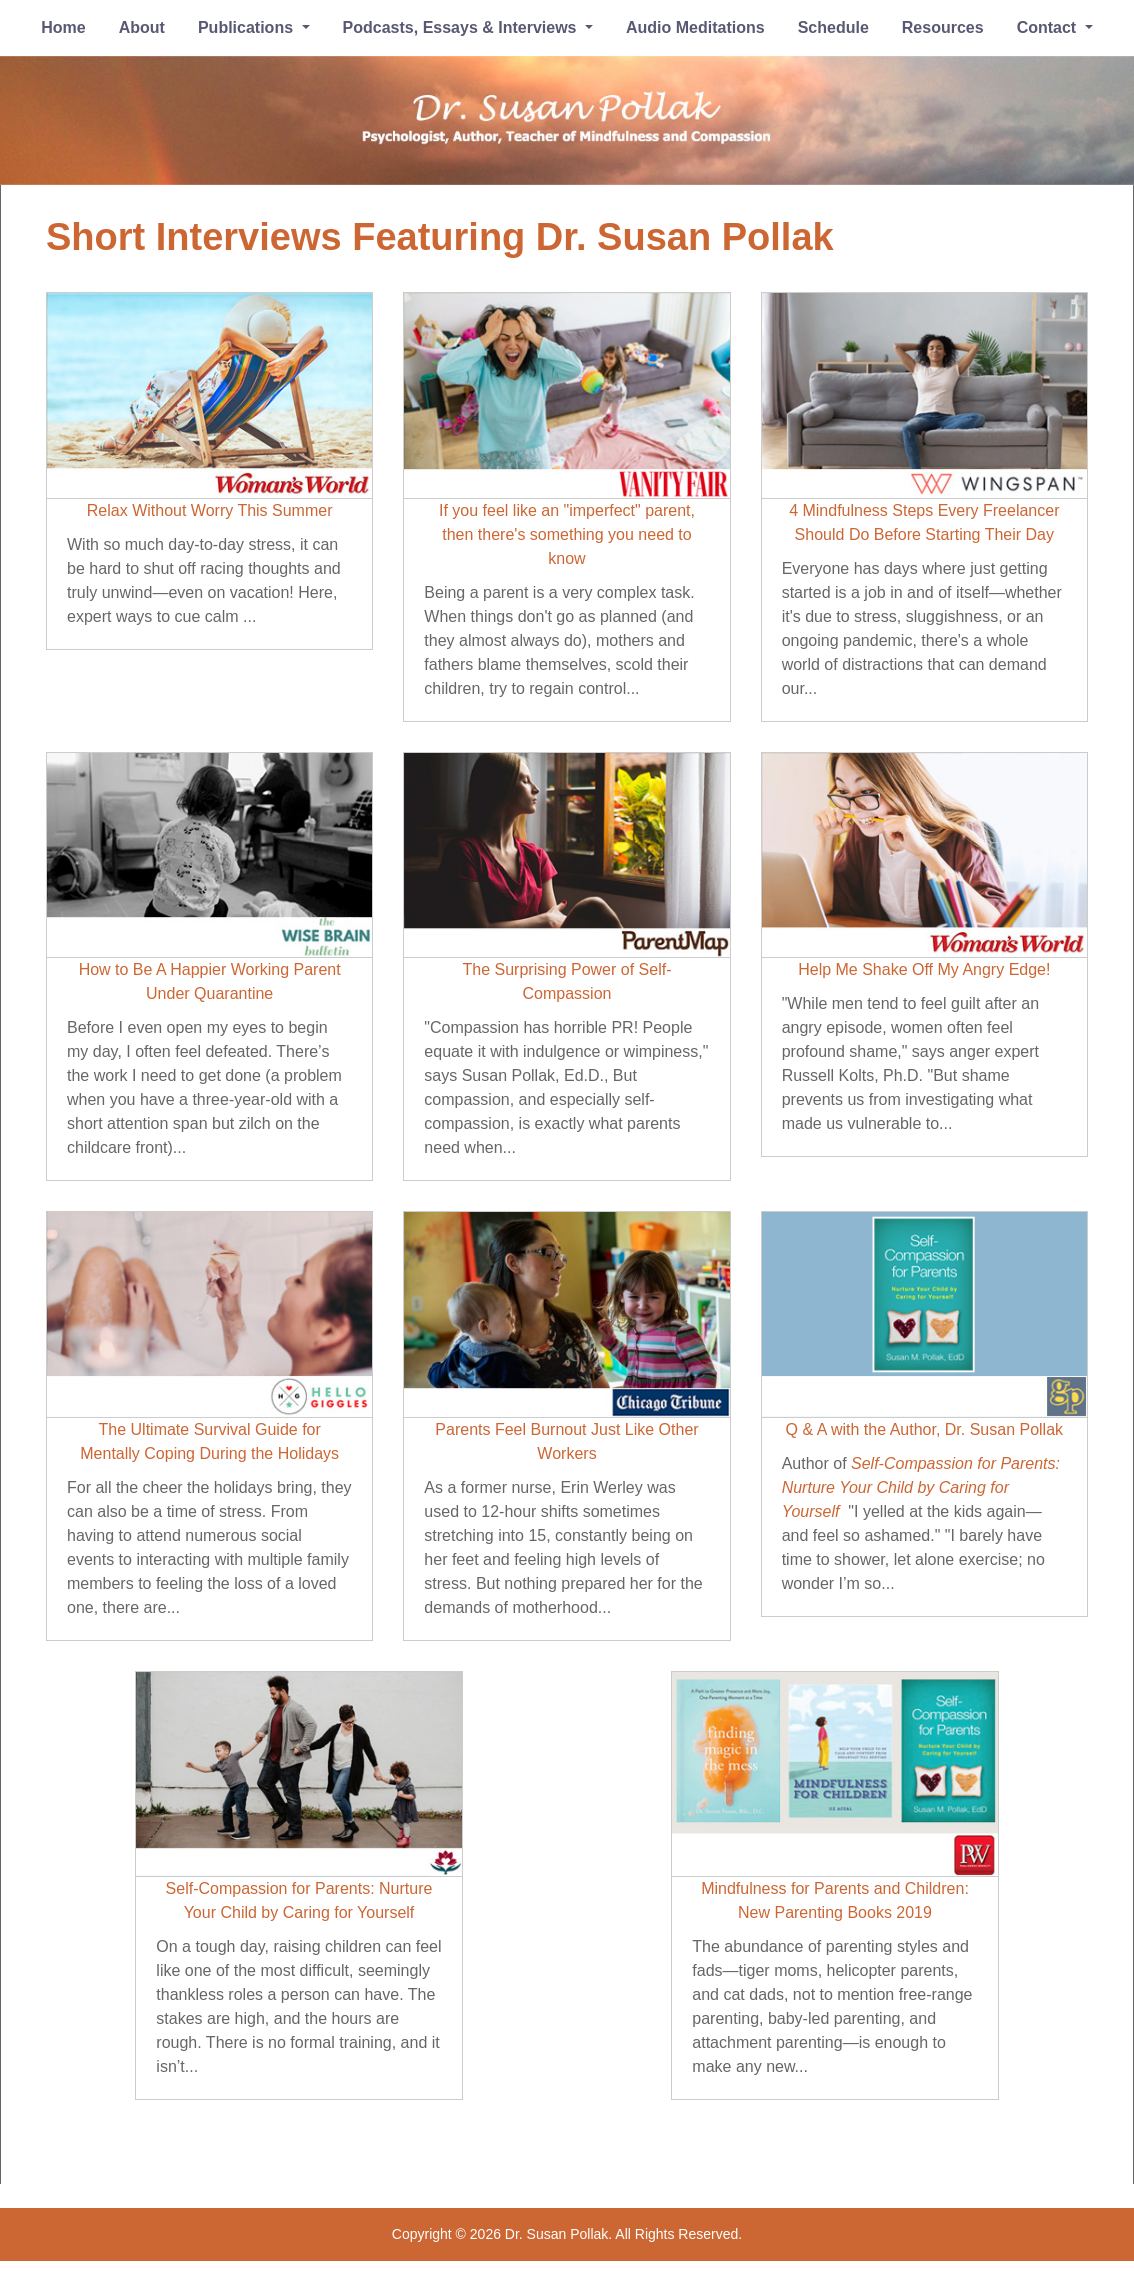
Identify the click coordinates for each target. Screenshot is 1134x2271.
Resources (943, 27)
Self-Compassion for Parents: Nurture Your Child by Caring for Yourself (921, 1487)
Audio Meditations (695, 27)
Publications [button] (248, 27)
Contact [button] (1049, 27)
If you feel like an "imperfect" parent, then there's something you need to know (567, 534)
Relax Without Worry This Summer (210, 510)
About (142, 27)
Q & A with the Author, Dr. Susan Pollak (925, 1429)
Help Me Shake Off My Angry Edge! (924, 969)
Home (63, 27)
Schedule (833, 27)
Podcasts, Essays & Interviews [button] (462, 27)
